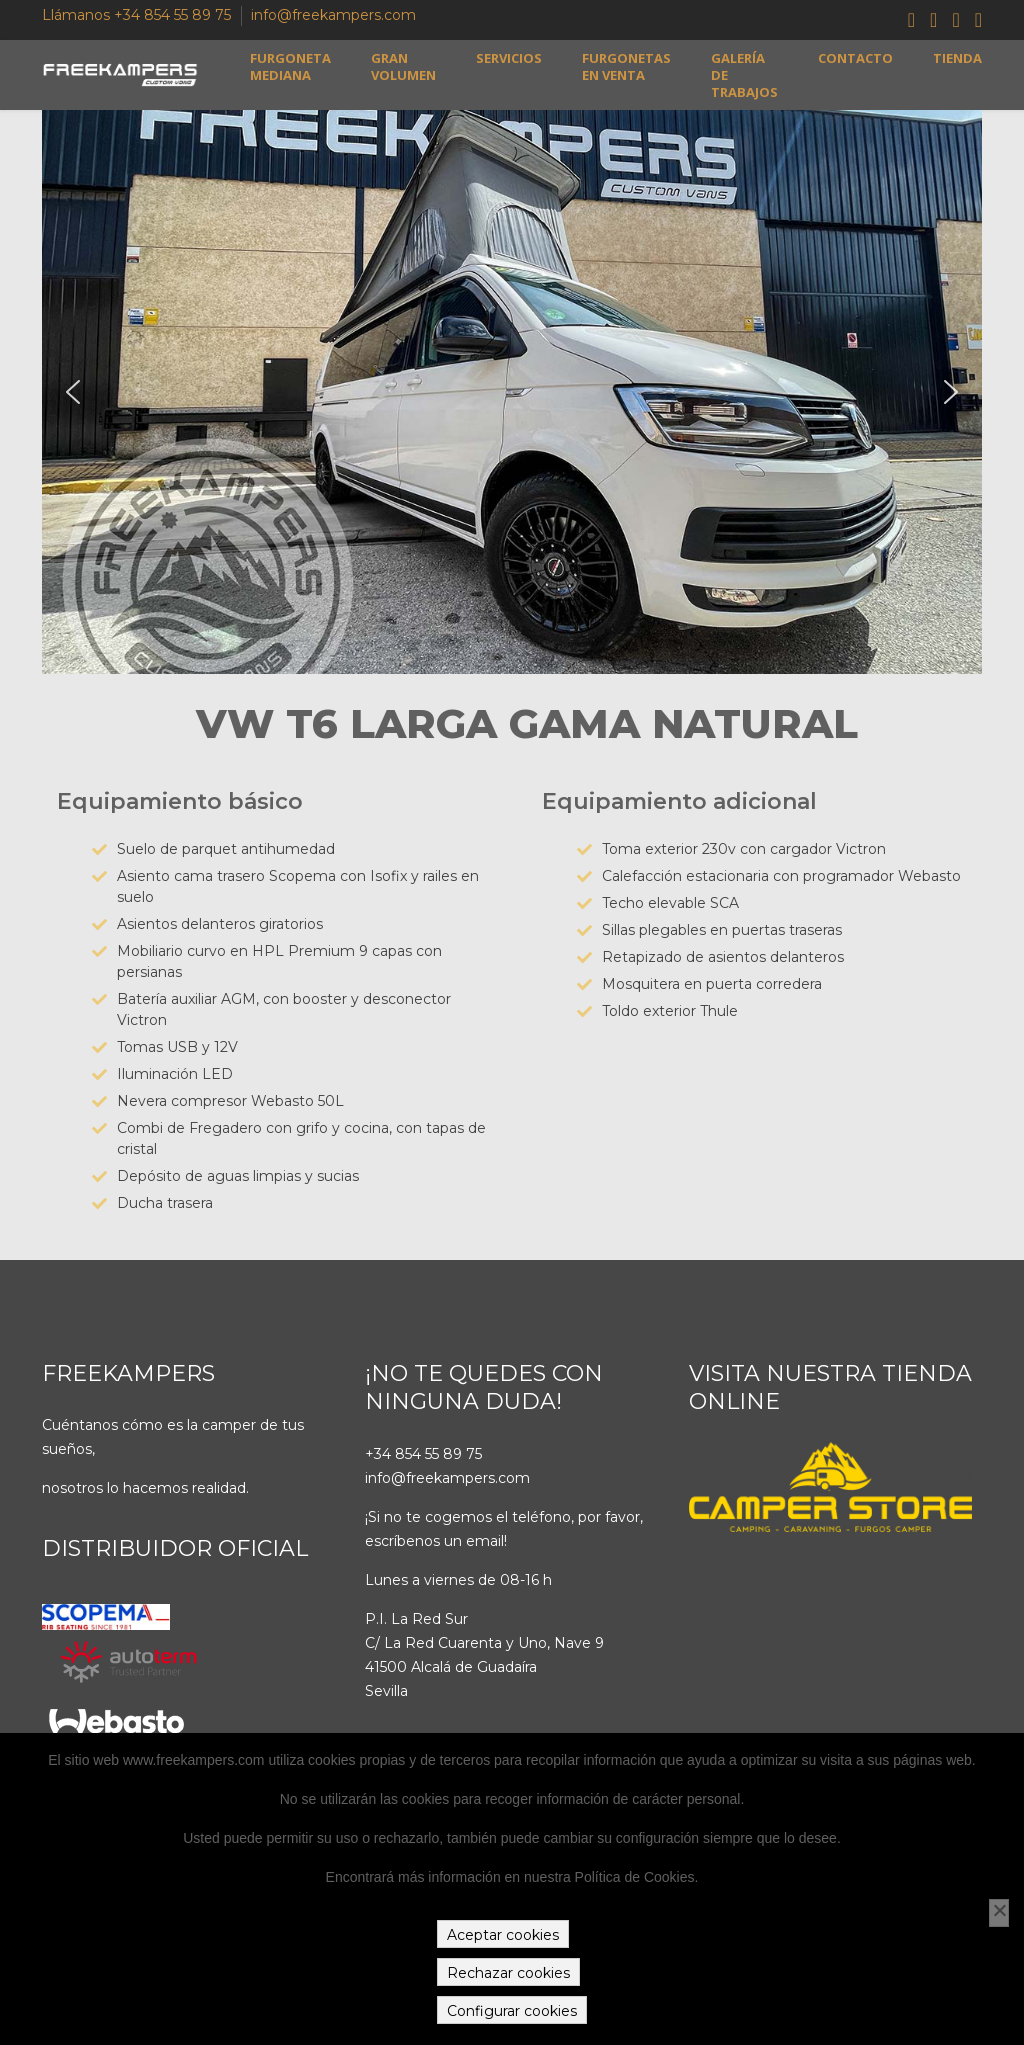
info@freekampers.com (333, 15)
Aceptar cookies (503, 1935)
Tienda (957, 58)
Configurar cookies (512, 2011)
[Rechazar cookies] (999, 1913)
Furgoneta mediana (290, 67)
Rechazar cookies (508, 1973)
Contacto (855, 58)
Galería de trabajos (744, 75)
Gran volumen (403, 67)
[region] (512, 392)
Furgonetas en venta (626, 67)
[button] (73, 392)
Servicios (509, 58)
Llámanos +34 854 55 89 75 (136, 15)
